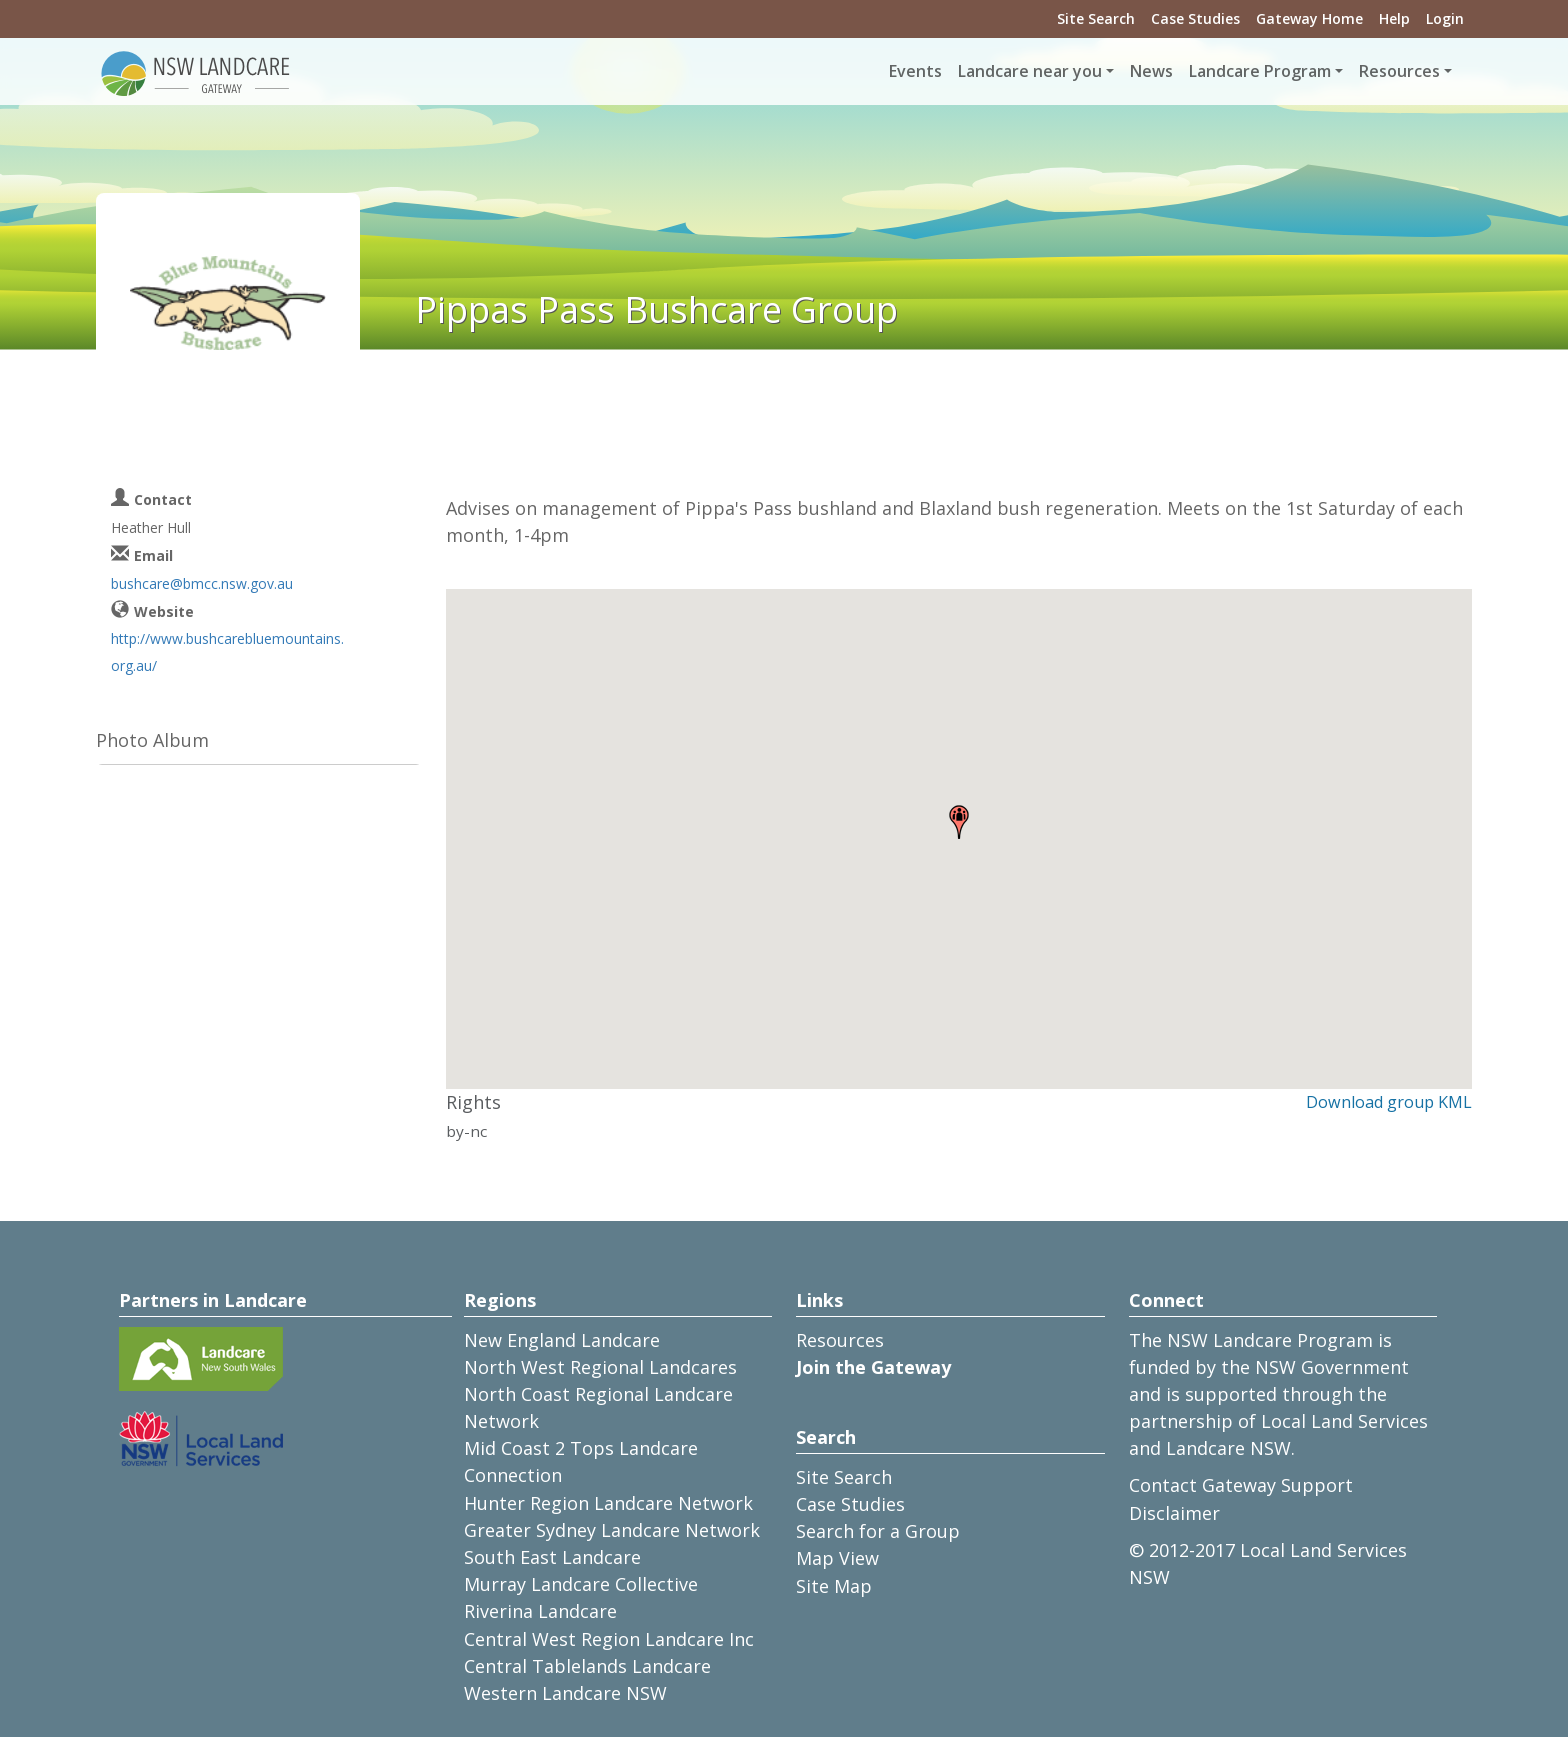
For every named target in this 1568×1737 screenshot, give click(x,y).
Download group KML (1389, 1102)
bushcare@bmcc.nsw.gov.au (202, 583)
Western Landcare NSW (565, 1693)
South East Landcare (552, 1557)
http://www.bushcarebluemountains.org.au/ (227, 652)
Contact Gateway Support (1241, 1485)
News (1151, 71)
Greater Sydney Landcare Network (612, 1530)
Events (915, 71)
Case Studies (1195, 18)
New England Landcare (562, 1340)
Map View (837, 1558)
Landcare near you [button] (1030, 71)
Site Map (834, 1586)
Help (1394, 18)
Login (1445, 18)
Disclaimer (1174, 1513)
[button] (959, 822)
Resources (840, 1340)
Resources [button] (1399, 71)
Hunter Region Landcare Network (608, 1503)
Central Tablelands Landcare (587, 1666)
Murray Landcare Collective (581, 1584)
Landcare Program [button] (1260, 71)
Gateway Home (1309, 18)
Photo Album (152, 740)
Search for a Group (878, 1531)
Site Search (1096, 18)
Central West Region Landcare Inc (609, 1639)
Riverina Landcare (540, 1611)
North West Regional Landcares (600, 1367)
